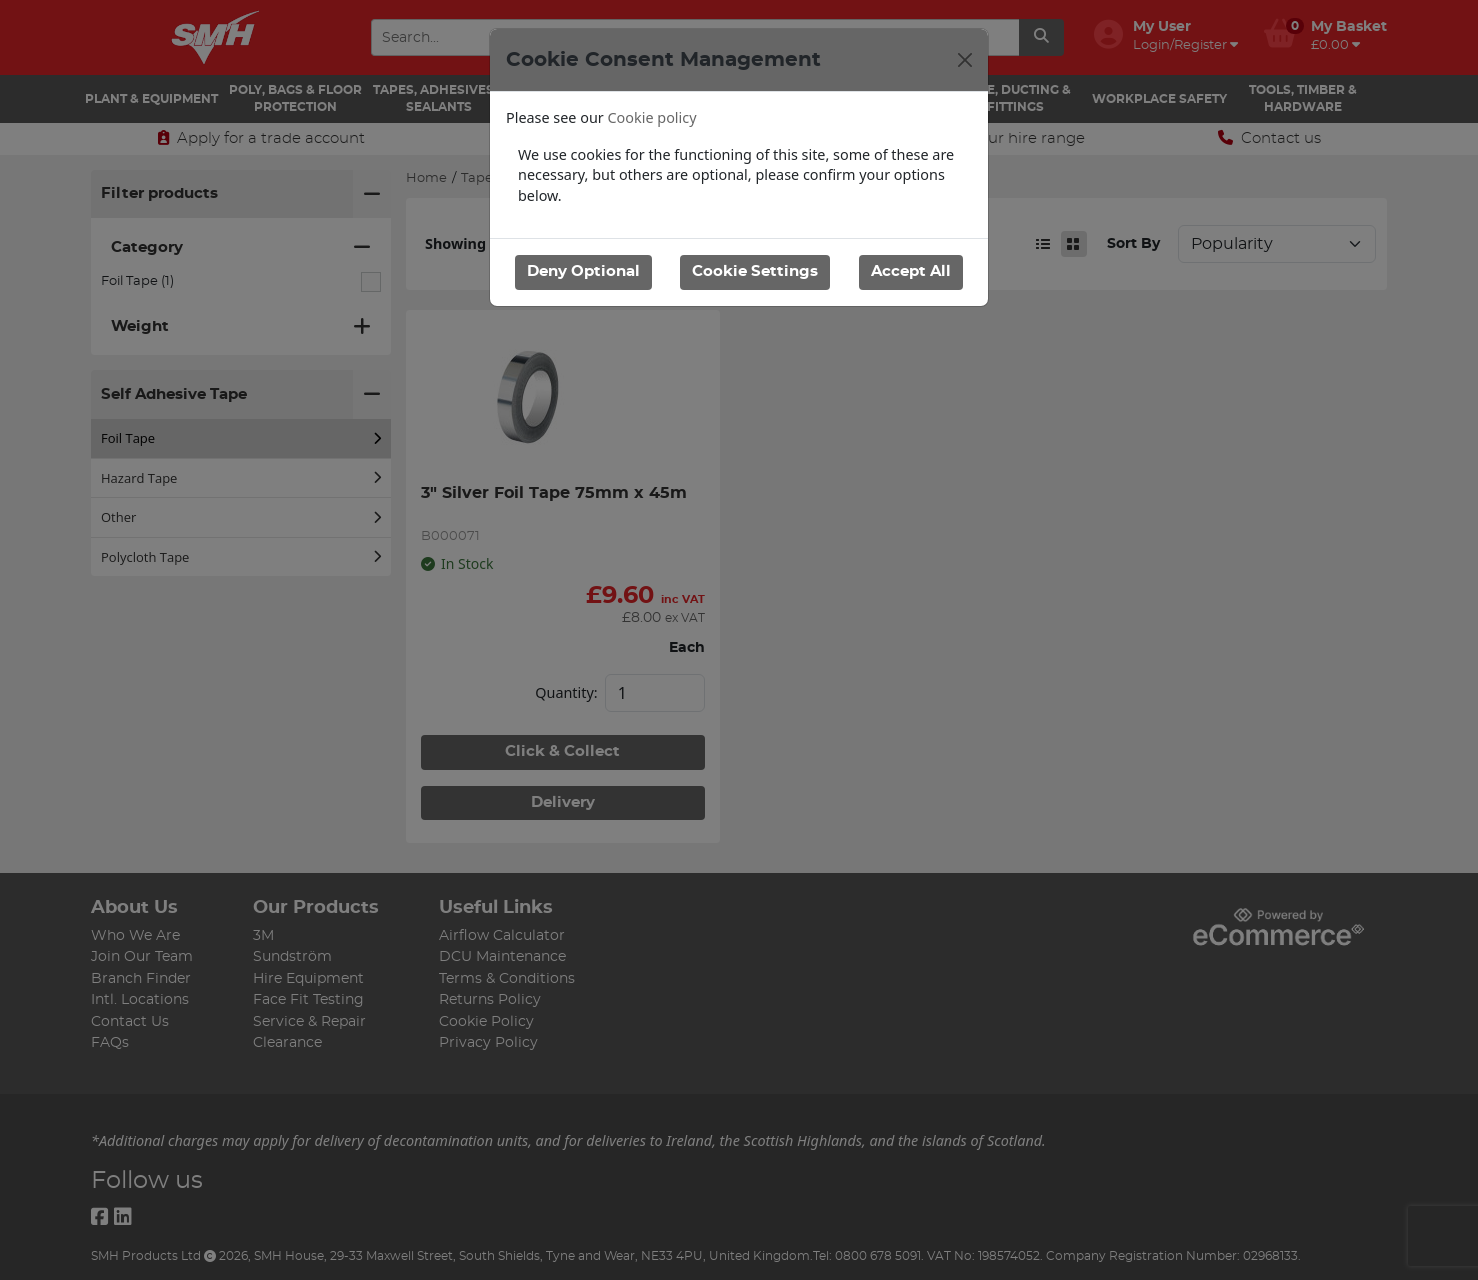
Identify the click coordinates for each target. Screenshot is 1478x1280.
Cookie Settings (755, 271)
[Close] (965, 60)
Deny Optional (583, 271)
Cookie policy (652, 117)
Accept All (911, 271)
